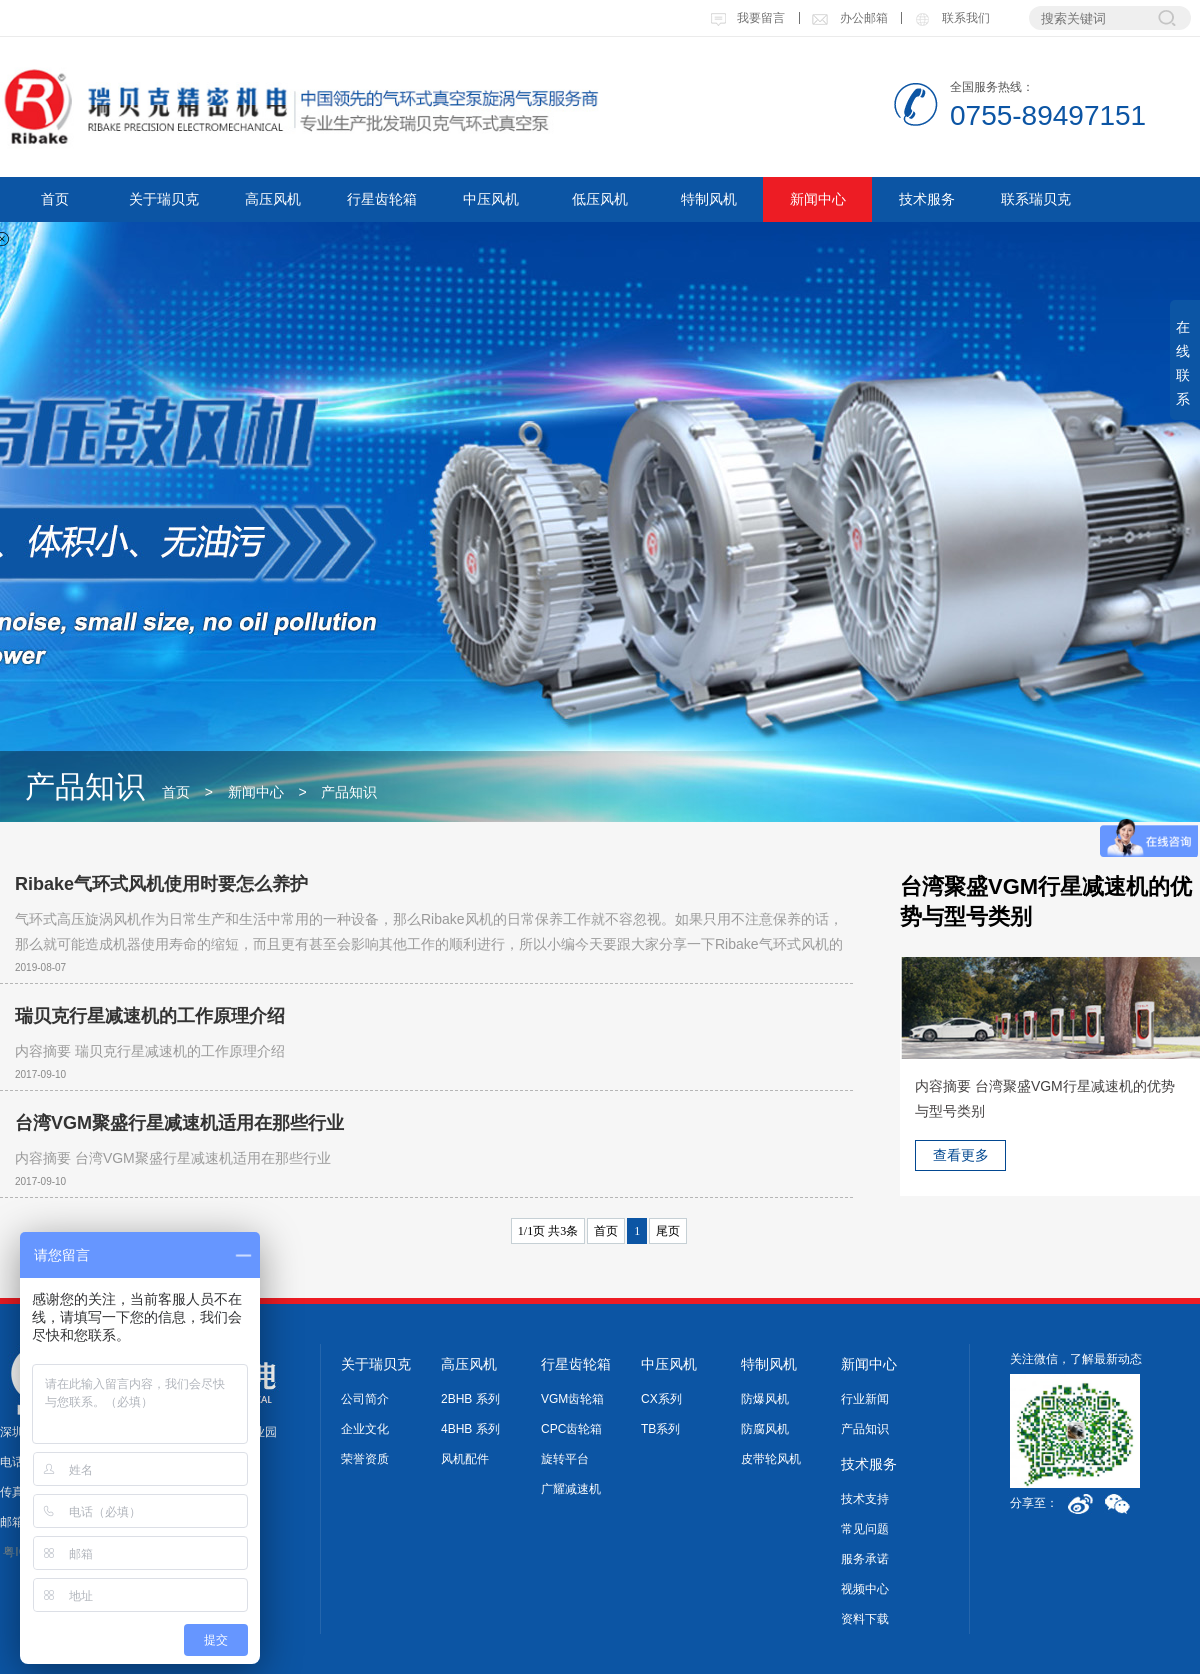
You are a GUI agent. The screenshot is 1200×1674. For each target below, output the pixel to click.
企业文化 (365, 1429)
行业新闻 (865, 1399)
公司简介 (365, 1399)
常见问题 (865, 1529)
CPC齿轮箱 (571, 1429)
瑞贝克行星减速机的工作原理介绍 (150, 1016)
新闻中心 (818, 199)
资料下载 (865, 1619)
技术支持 (865, 1499)
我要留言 (747, 18)
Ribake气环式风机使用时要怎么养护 (161, 884)
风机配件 (465, 1459)
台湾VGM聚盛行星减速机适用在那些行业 (179, 1123)
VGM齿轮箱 (572, 1399)
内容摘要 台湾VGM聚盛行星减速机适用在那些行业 (173, 1158)
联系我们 (951, 18)
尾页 (668, 1231)
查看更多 (961, 1155)
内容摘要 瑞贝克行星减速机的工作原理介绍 (150, 1051)
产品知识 (349, 792)
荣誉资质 (365, 1459)
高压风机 (273, 199)
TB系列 (660, 1429)
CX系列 (661, 1399)
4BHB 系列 (470, 1429)
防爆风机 (765, 1399)
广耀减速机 (571, 1489)
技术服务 (927, 199)
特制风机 (709, 199)
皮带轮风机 (771, 1459)
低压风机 (600, 199)
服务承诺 (865, 1559)
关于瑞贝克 (164, 199)
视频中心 (865, 1589)
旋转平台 (565, 1459)
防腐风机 (765, 1429)
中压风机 (491, 199)
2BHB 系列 (470, 1399)
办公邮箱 (849, 18)
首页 (55, 199)
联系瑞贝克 (1036, 199)
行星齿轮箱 (382, 199)
